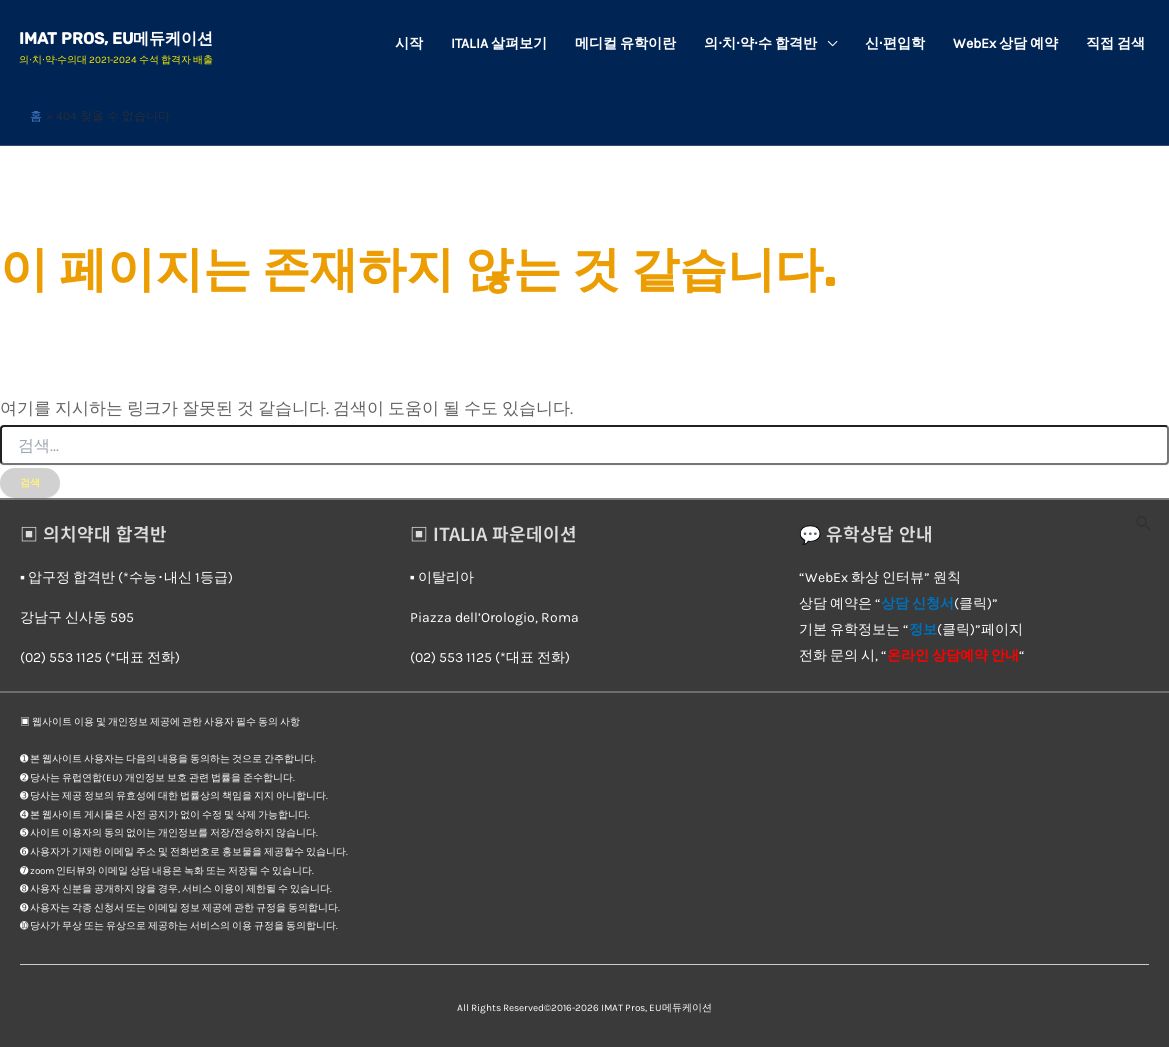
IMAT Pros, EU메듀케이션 (117, 38)
